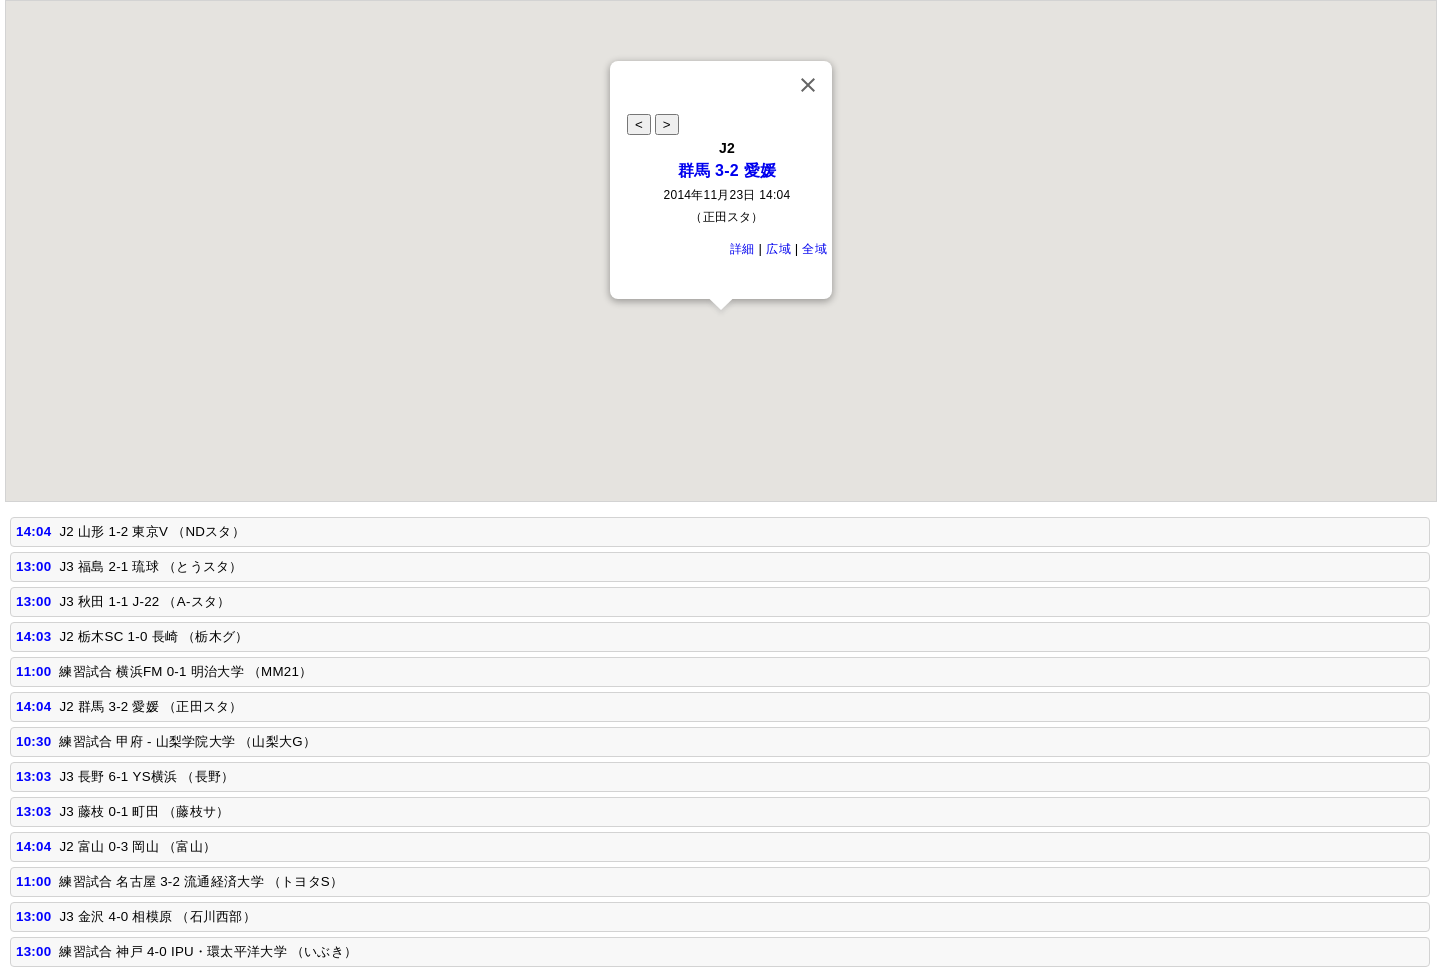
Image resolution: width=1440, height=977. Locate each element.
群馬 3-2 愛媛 (727, 170)
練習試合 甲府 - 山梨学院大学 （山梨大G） (187, 741)
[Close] (808, 85)
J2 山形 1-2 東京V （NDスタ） (152, 531)
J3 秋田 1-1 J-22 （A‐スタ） (144, 601)
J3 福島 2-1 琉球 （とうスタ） (150, 566)
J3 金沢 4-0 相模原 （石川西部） (157, 916)
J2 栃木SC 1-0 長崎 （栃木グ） (153, 636)
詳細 (742, 249)
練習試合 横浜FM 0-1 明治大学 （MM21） (185, 671)
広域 (778, 249)
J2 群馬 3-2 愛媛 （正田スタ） (150, 706)
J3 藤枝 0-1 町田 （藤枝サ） (144, 811)
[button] (721, 328)
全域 (814, 249)
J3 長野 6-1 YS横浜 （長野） (146, 776)
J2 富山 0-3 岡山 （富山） (137, 846)
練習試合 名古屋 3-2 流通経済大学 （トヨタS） (201, 881)
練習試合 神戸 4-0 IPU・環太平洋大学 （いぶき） (208, 951)
